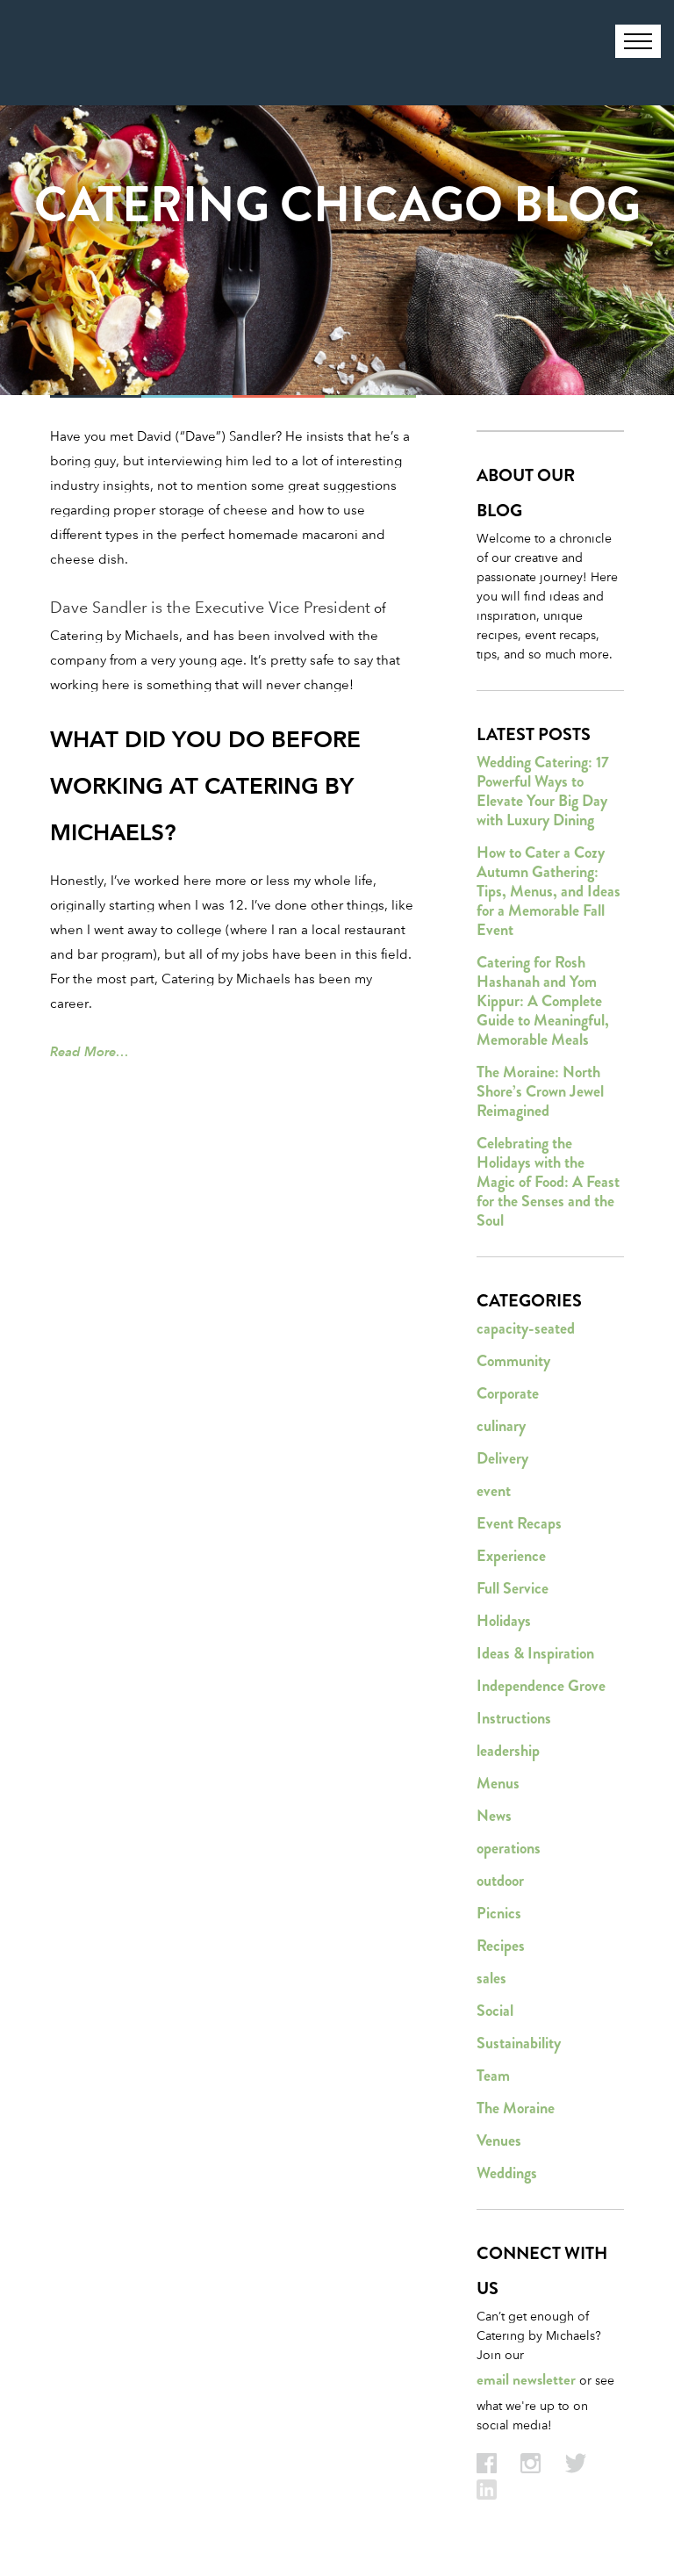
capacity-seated (526, 1328)
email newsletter (526, 2380)
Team (493, 2075)
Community (513, 1361)
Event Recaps (519, 1523)
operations (509, 1848)
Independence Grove (541, 1685)
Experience (511, 1555)
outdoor (500, 1880)
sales (491, 1978)
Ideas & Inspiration (535, 1653)
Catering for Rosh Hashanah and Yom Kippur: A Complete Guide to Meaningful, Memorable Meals (543, 1001)
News (494, 1815)
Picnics (499, 1913)
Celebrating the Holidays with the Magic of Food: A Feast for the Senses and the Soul (548, 1181)
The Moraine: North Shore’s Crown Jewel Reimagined (540, 1091)
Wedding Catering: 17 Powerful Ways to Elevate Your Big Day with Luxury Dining (543, 791)
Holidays (504, 1620)
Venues (499, 2140)
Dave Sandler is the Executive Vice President (210, 607)
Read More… (89, 1051)
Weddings (507, 2173)
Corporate (508, 1393)
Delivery (502, 1458)
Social (495, 2010)
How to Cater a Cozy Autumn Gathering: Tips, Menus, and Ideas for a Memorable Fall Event (548, 891)
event (494, 1490)
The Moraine (516, 2108)
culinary (501, 1426)
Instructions (514, 1718)
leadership (508, 1750)
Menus (498, 1783)
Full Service (513, 1588)
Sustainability (519, 2043)
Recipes (501, 1945)
